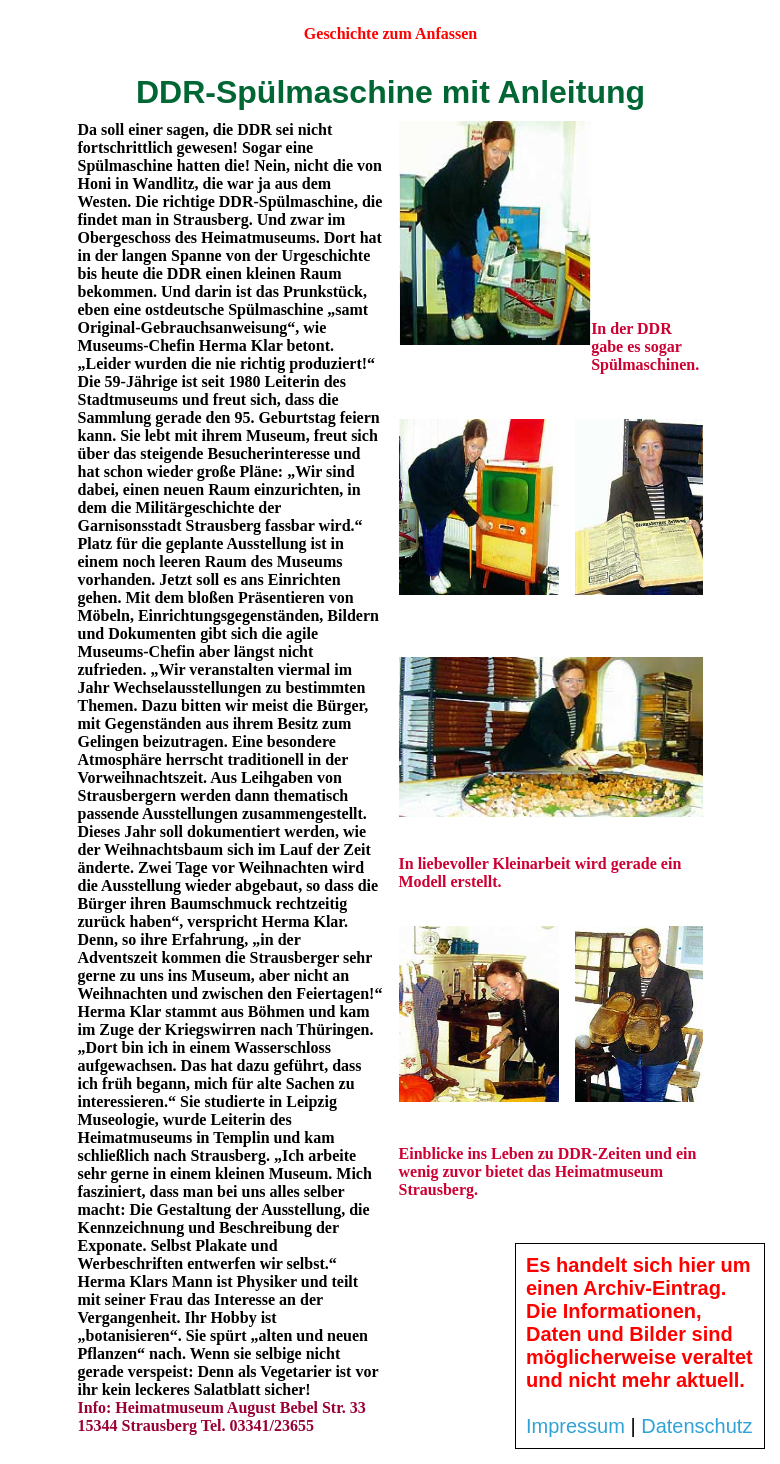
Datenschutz (696, 1426)
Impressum (575, 1426)
